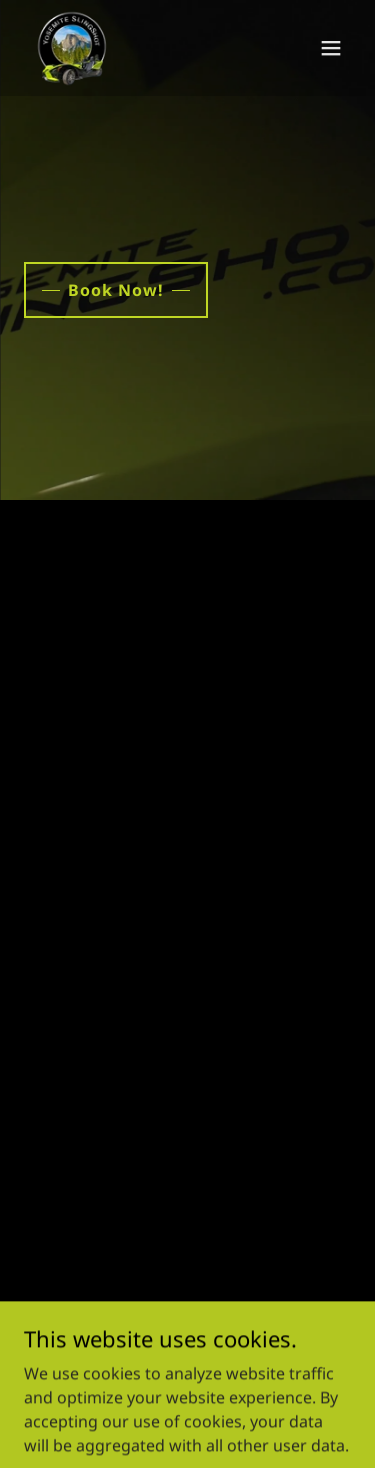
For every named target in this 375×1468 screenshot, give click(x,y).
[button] (331, 48)
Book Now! (116, 290)
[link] (72, 48)
